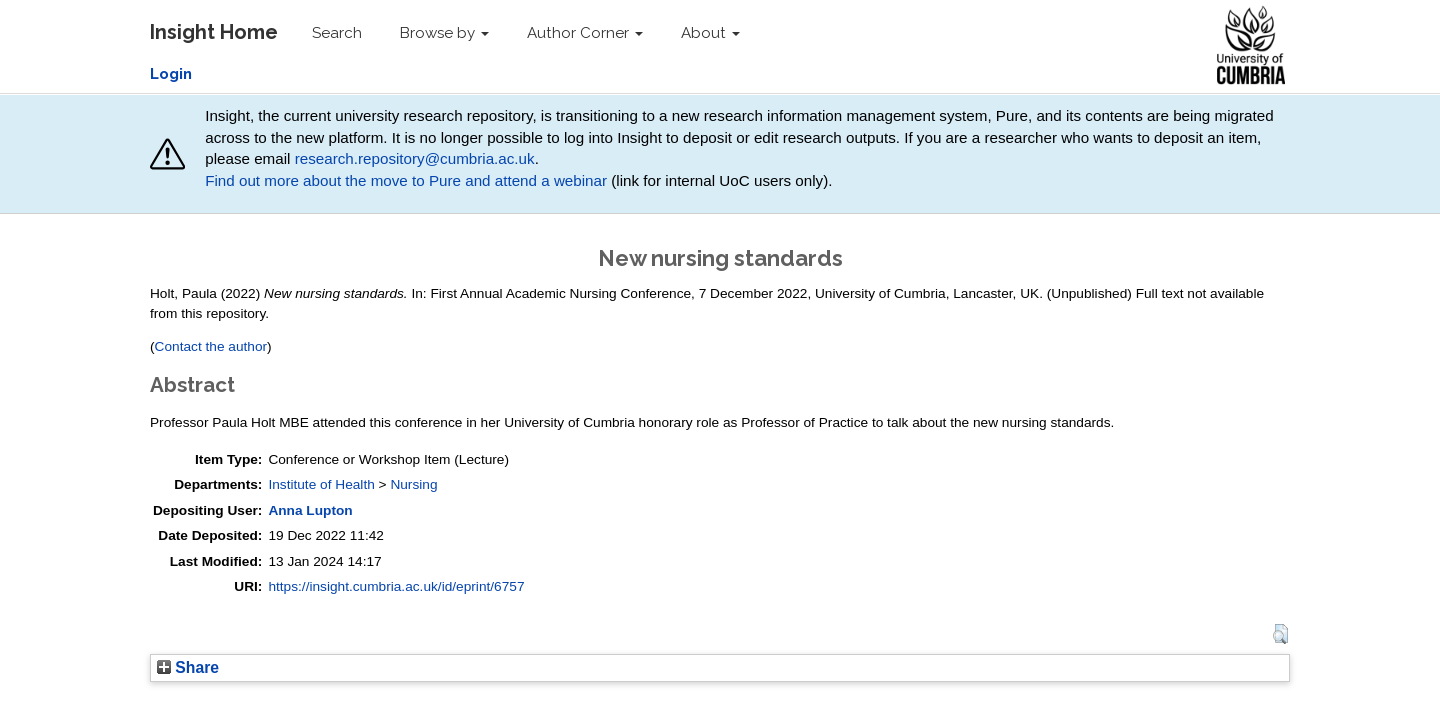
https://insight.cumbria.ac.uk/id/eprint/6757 (396, 586)
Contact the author (211, 346)
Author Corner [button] (585, 33)
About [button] (710, 33)
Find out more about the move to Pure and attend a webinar (406, 180)
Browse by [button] (444, 33)
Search (337, 33)
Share (188, 667)
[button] (1280, 634)
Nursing (413, 484)
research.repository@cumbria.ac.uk (415, 158)
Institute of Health (321, 484)
